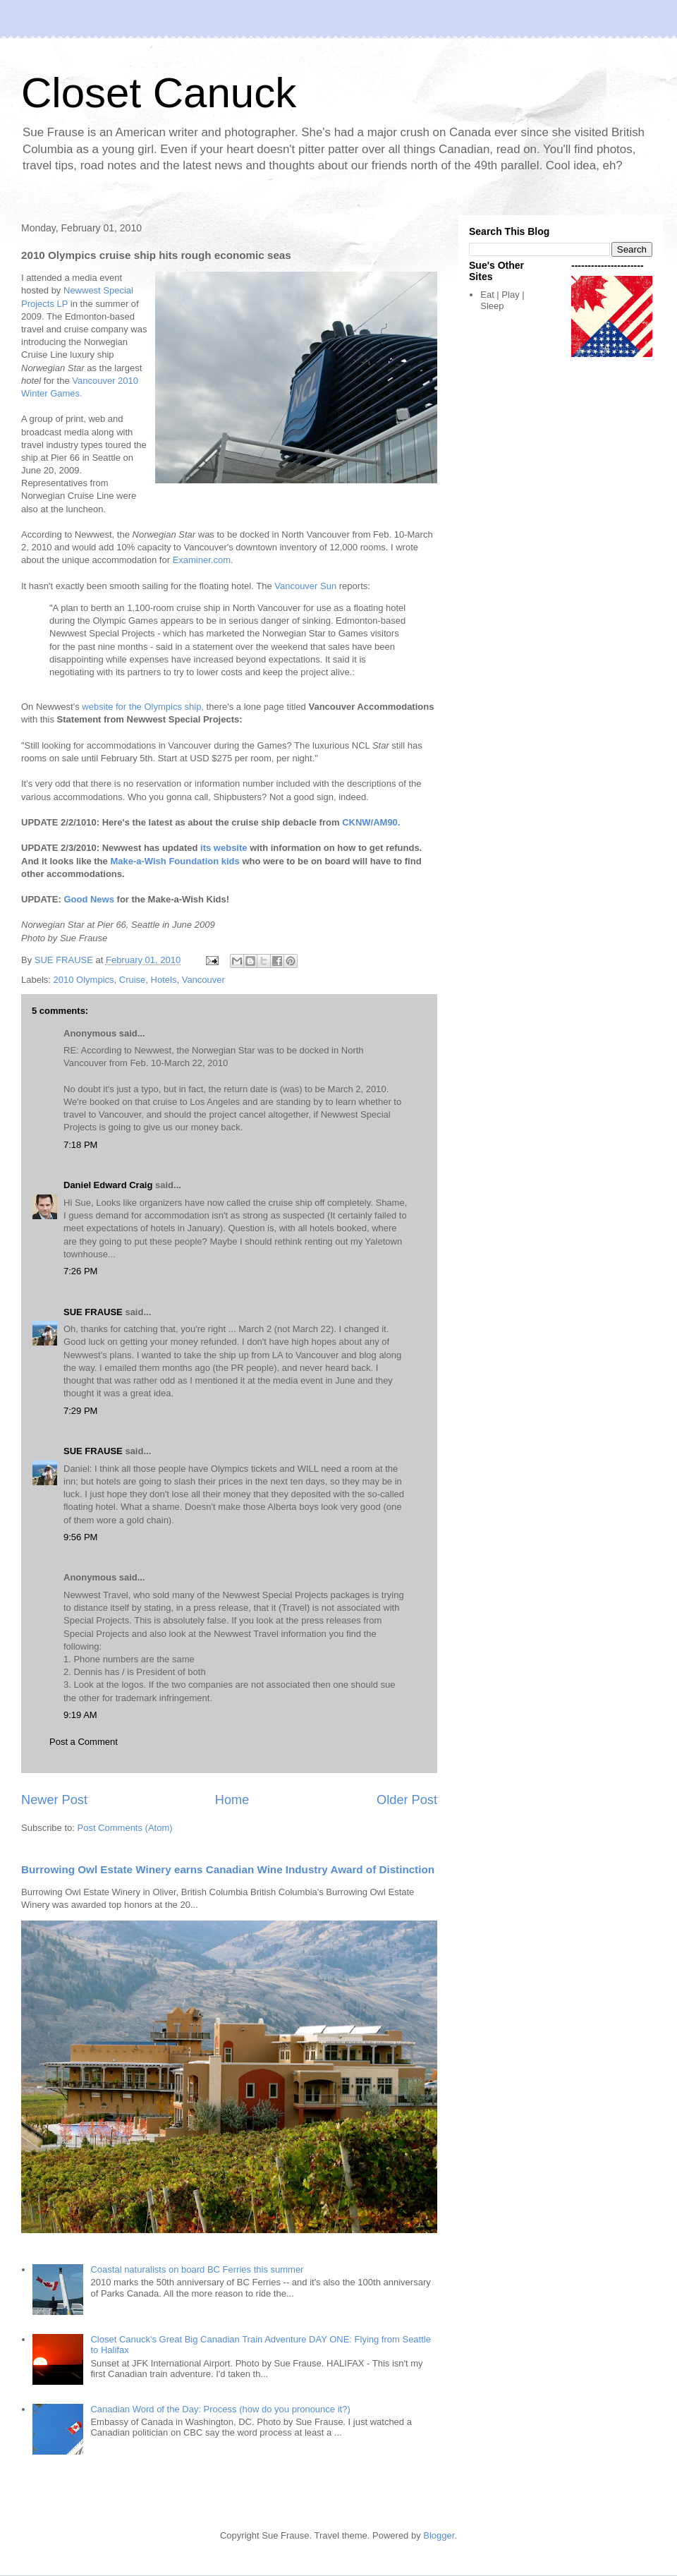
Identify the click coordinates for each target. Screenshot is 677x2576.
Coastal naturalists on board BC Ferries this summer (196, 2269)
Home (232, 1800)
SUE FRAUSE (93, 1312)
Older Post (407, 1800)
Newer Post (54, 1800)
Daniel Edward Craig (107, 1185)
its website (223, 847)
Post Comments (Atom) (125, 1827)
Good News (88, 899)
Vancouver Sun (305, 586)
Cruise (132, 979)
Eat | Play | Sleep (502, 300)
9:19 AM (80, 1715)
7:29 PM (80, 1410)
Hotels (164, 979)
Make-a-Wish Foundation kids (174, 861)
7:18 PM (80, 1144)
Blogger (438, 2535)
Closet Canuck (158, 92)
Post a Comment (83, 1741)
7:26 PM (80, 1271)
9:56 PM (80, 1537)
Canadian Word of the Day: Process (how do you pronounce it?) (220, 2409)
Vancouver (203, 979)
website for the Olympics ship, (143, 706)
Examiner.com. (203, 560)
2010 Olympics (84, 979)
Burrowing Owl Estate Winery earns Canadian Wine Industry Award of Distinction (227, 1869)
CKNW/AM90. (371, 822)
